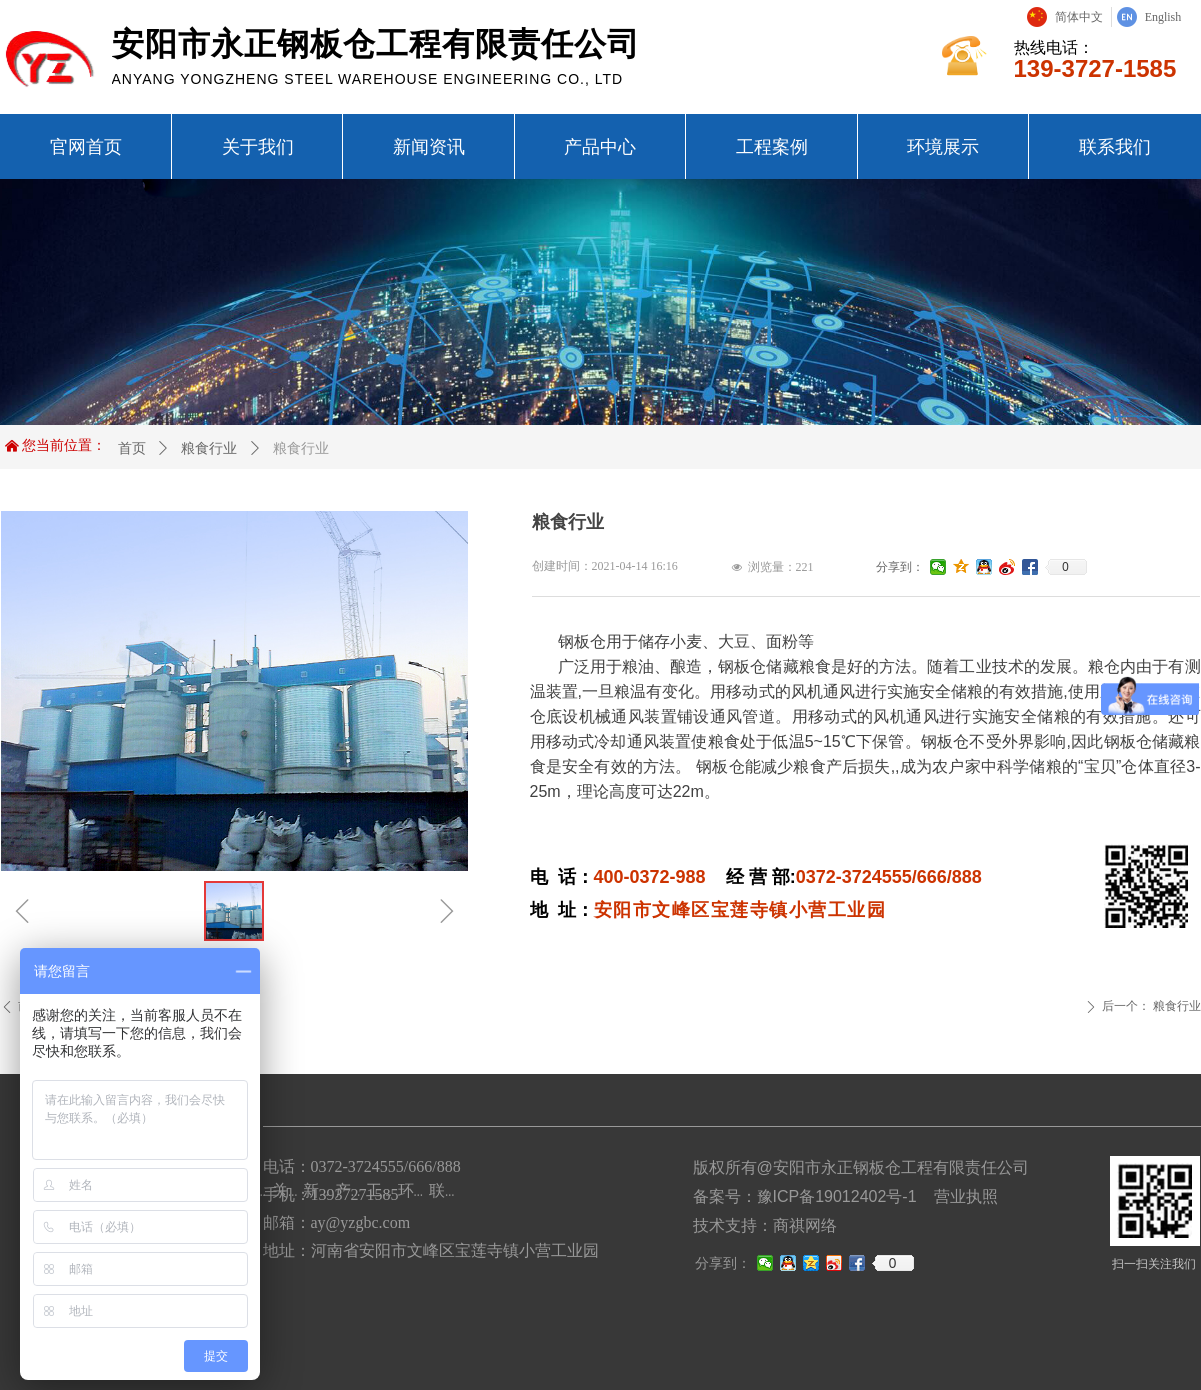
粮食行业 (209, 448)
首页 (132, 448)
